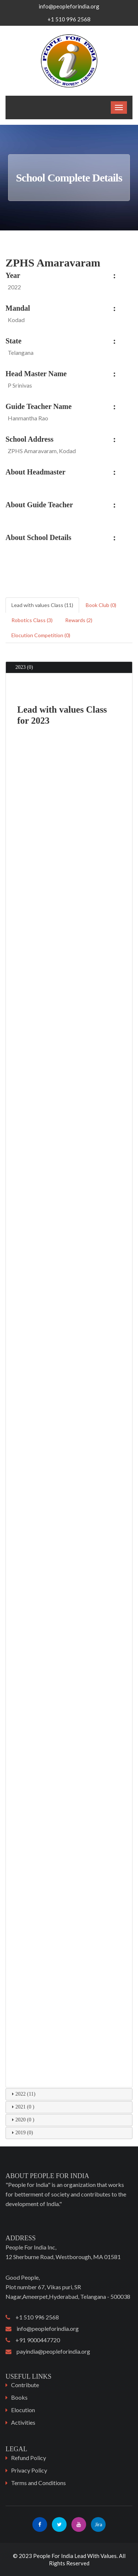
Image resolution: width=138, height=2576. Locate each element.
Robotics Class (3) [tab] (32, 620)
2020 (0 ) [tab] (22, 2119)
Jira (98, 2524)
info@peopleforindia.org (69, 6)
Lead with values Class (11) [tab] (42, 605)
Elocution (23, 2409)
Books (19, 2397)
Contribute (25, 2384)
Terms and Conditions (38, 2482)
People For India (53, 2555)
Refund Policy (28, 2457)
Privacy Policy (29, 2470)
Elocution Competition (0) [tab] (40, 635)
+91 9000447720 (33, 2339)
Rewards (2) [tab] (78, 620)
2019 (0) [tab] (21, 2132)
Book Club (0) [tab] (101, 605)
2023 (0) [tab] (21, 667)
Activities (23, 2422)
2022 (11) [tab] (22, 2094)
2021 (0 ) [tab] (22, 2107)
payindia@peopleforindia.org (48, 2351)
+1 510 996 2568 (32, 2317)
